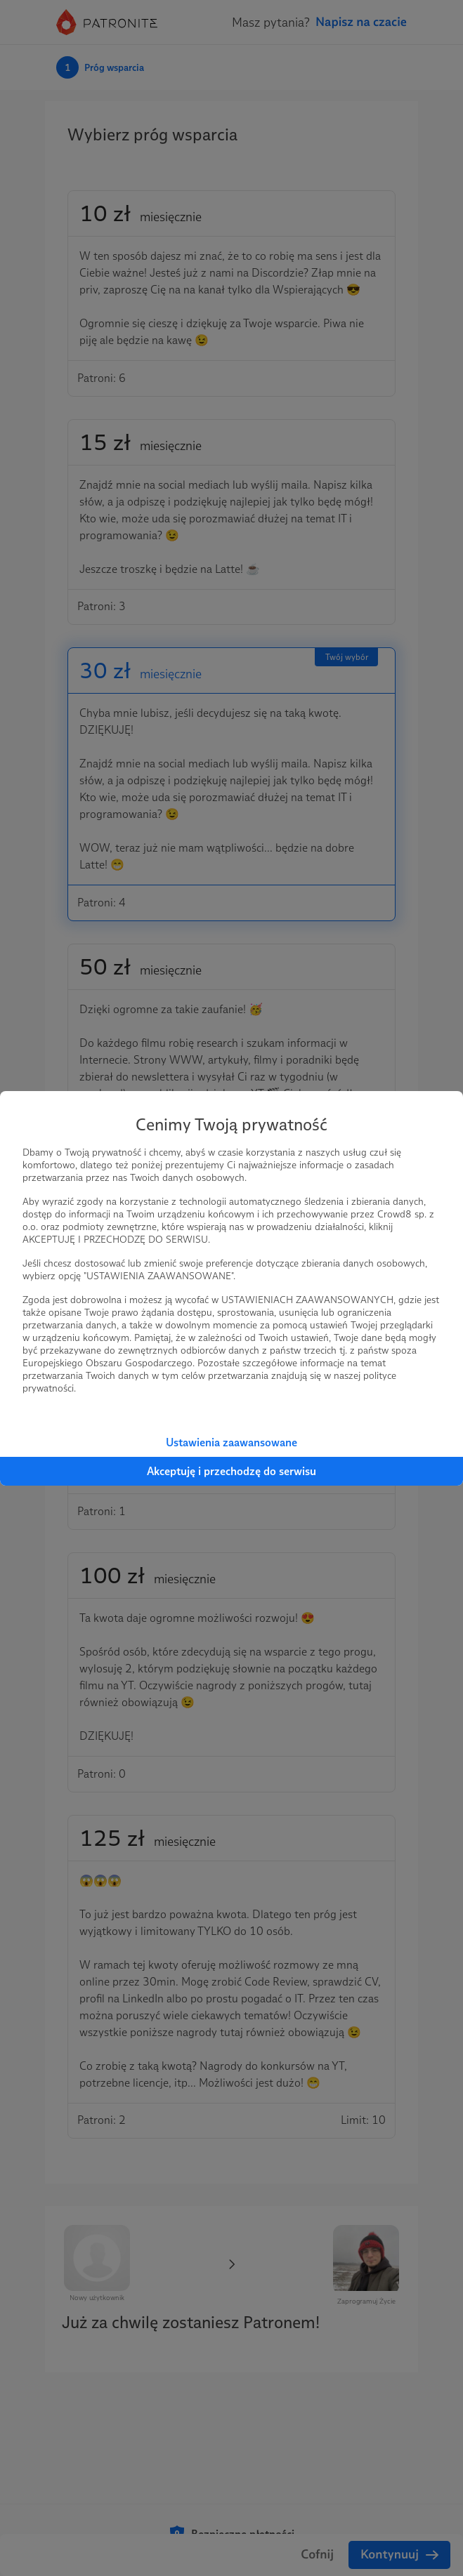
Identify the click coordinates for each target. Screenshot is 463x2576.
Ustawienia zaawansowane (231, 1442)
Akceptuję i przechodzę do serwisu (231, 1471)
